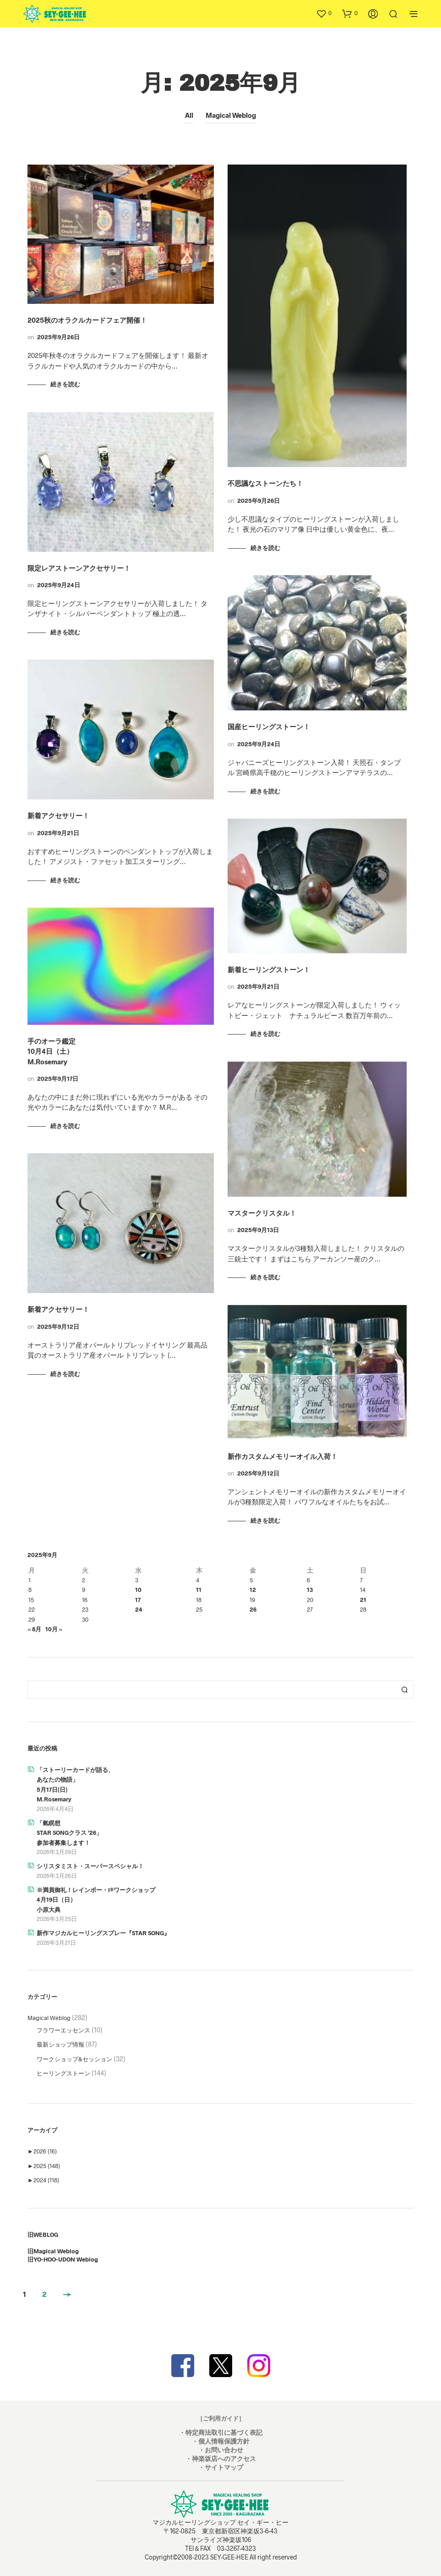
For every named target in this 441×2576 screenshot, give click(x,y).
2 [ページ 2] (44, 2294)
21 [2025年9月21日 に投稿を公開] (363, 1599)
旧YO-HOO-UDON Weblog (62, 2259)
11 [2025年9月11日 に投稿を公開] (198, 1589)
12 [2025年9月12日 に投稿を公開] (253, 1589)
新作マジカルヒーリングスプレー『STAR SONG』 (103, 1933)
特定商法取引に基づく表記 (223, 2432)
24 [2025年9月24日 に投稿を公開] (138, 1609)
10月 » (53, 1629)
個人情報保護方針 (224, 2441)
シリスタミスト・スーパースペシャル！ (90, 1866)
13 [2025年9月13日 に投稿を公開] (310, 1589)
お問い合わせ (224, 2450)
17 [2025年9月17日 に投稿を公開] (138, 1599)
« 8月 (34, 1629)
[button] (324, 13)
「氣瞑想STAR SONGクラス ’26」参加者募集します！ (69, 1832)
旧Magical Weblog (53, 2251)
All (189, 115)
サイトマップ (224, 2467)
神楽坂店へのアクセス (224, 2458)
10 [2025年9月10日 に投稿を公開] (138, 1589)
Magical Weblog (231, 115)
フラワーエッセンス (63, 2030)
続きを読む (65, 384)
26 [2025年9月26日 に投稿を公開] (253, 1609)
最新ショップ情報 (60, 2044)
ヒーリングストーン (63, 2073)
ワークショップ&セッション (74, 2059)
